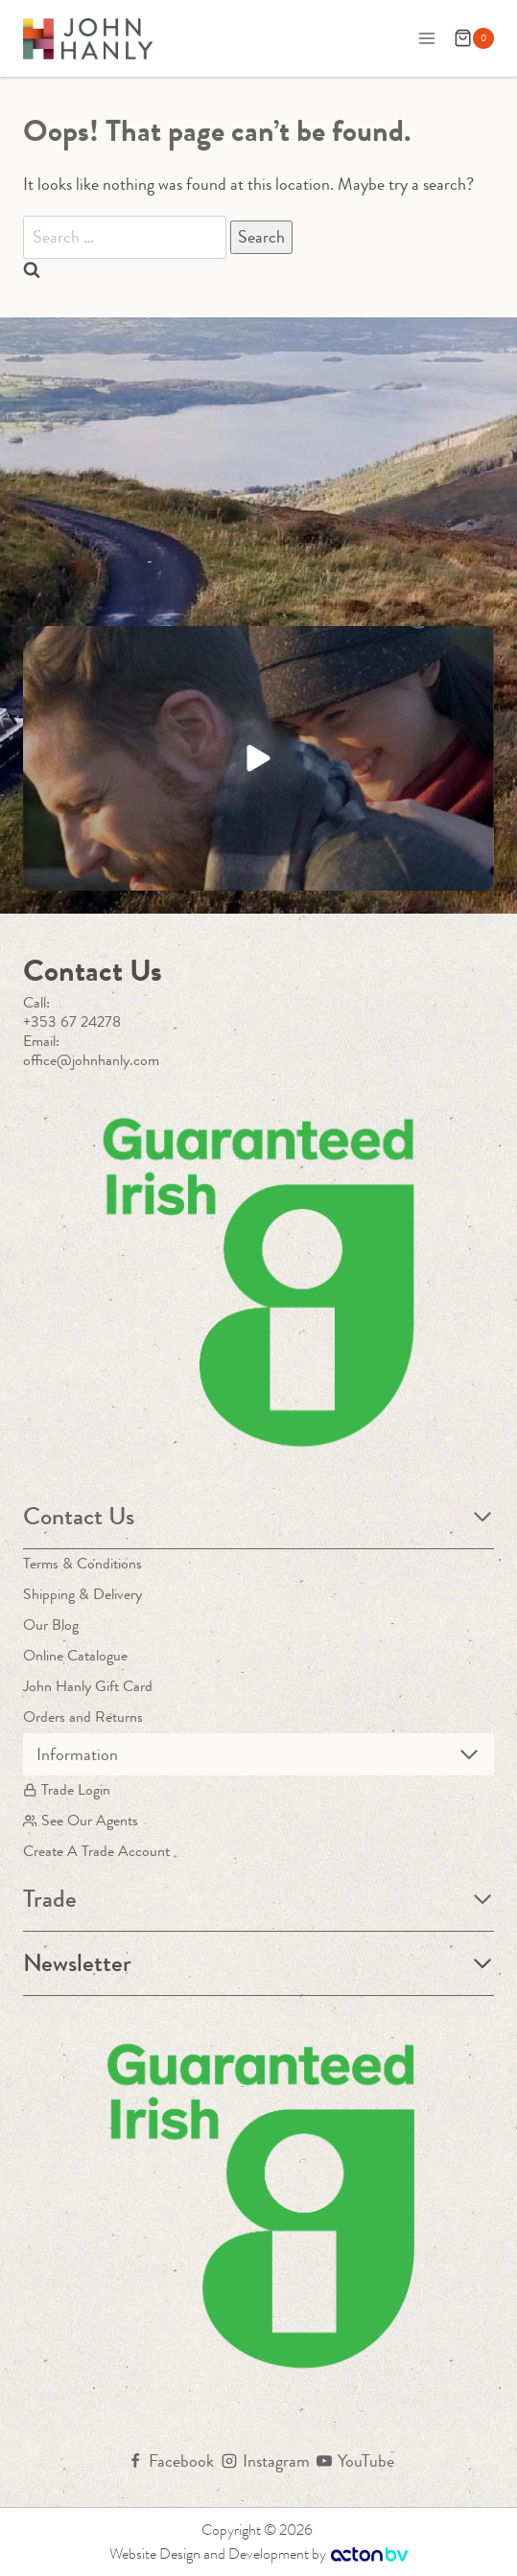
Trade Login (66, 1789)
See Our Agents (80, 1820)
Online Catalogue (75, 1655)
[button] (258, 758)
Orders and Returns (83, 1717)
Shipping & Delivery (82, 1594)
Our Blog (51, 1624)
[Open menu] (426, 38)
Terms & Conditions (82, 1563)
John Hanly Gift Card (88, 1686)
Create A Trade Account (96, 1851)
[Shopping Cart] (474, 38)
